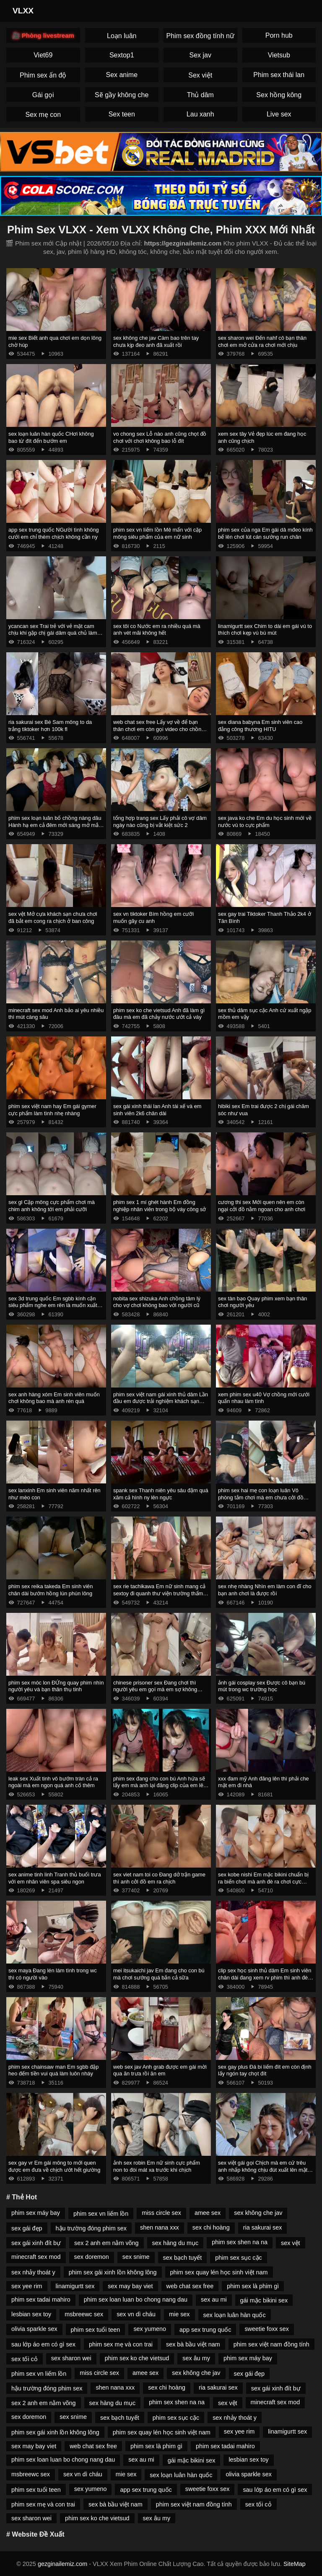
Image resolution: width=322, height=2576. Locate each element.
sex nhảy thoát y (33, 2272)
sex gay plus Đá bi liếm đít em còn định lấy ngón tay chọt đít (265, 2070)
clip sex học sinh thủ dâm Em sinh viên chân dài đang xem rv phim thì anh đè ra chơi (264, 1977)
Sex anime (122, 74)
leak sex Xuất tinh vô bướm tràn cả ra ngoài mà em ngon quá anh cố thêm (53, 1782)
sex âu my (196, 2358)
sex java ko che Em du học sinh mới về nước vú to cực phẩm (265, 821)
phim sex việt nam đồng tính (271, 2344)
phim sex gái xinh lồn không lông (113, 2272)
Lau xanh (200, 114)
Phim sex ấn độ (43, 75)
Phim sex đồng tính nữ (200, 35)
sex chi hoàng (211, 2227)
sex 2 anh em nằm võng (106, 2243)
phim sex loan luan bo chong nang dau (135, 2299)
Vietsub (279, 55)
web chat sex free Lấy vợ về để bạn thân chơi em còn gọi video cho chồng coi (159, 729)
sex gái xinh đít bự (36, 2243)
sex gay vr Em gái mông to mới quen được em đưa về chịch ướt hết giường (54, 2166)
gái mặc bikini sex (264, 2300)
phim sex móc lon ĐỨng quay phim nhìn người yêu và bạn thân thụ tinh (56, 1686)
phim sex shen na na (239, 2242)
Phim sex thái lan (278, 74)
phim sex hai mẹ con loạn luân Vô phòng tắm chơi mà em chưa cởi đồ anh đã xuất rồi (261, 1497)
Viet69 (43, 55)
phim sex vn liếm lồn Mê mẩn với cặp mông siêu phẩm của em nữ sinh (157, 533)
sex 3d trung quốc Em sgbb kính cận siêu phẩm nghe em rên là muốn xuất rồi (52, 1305)
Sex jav (200, 55)
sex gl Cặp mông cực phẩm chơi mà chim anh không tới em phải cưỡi (51, 1205)
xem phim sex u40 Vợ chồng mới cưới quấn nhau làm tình (263, 1398)
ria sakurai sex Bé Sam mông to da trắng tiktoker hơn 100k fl (50, 725)
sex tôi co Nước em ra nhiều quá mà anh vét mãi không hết (156, 629)
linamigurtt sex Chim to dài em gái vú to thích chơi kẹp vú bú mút (265, 629)
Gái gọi (43, 94)
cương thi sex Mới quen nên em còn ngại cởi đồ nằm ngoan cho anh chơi (261, 1205)
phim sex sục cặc (238, 2257)
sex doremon (91, 2256)
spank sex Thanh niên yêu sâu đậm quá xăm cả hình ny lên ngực (160, 1494)
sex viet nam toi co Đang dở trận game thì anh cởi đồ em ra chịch (159, 1878)
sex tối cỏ (24, 2359)
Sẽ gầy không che (121, 94)
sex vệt (290, 2243)
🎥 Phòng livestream (43, 35)
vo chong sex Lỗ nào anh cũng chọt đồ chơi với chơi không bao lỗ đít (160, 437)
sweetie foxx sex (266, 2328)
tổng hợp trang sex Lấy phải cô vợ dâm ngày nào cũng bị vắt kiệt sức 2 (160, 821)
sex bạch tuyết (182, 2257)
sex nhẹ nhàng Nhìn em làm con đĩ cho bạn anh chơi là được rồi (265, 1590)
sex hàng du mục (175, 2243)
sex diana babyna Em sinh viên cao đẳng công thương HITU (260, 725)
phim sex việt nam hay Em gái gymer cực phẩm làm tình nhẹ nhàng (52, 1109)
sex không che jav (258, 2212)
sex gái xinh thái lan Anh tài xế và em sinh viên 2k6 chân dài (157, 1109)
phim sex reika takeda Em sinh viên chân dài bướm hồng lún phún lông (50, 1590)
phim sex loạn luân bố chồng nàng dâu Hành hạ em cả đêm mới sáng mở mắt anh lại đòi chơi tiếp (54, 825)
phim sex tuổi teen (95, 2329)
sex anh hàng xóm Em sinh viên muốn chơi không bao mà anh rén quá (54, 1398)
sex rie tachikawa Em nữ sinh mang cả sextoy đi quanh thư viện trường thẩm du (159, 1593)
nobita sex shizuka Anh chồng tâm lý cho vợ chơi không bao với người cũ (156, 1302)
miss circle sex (161, 2212)
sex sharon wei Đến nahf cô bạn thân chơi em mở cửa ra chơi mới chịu (262, 341)
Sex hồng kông (278, 94)
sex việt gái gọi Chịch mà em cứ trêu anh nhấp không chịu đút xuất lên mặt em (262, 2170)
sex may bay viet (130, 2286)
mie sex (179, 2314)
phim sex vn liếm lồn (100, 2213)
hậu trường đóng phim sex (91, 2228)
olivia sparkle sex (34, 2328)
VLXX (23, 10)
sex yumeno (149, 2328)
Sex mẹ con (43, 114)
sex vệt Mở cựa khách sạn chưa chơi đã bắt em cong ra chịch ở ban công (52, 917)
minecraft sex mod (36, 2256)
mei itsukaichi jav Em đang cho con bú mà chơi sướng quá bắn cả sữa (159, 1974)
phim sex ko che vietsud (137, 2358)
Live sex (279, 114)
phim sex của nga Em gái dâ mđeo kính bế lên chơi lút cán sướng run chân (265, 533)
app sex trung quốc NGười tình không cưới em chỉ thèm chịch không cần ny (53, 533)
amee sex (208, 2212)
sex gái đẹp (26, 2228)
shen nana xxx (159, 2227)
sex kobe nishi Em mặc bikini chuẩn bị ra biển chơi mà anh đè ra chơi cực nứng (263, 1881)
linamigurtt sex (75, 2286)
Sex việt (200, 75)
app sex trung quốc (205, 2329)
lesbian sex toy (31, 2314)
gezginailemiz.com (62, 2563)
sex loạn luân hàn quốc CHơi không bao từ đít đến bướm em (51, 437)
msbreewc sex (84, 2314)
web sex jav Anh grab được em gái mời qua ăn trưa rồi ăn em (160, 2070)
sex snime (136, 2256)
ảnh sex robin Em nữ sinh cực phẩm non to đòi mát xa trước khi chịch (156, 2166)
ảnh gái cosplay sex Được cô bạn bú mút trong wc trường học (261, 1686)
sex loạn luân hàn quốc (234, 2315)
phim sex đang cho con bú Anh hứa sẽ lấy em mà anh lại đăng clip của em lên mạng (159, 1785)
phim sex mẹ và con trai (121, 2344)
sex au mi (214, 2299)
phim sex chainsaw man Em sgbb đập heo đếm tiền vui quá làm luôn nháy (53, 2070)
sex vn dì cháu (136, 2314)
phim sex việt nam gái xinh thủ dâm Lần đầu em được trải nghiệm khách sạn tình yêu (160, 1401)
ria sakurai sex (262, 2227)
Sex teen (122, 114)
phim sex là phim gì (253, 2286)
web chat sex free (190, 2286)
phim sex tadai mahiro (40, 2299)
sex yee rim (26, 2286)
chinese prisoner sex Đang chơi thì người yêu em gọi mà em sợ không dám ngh (155, 1689)
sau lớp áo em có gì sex (43, 2344)
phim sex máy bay (35, 2212)
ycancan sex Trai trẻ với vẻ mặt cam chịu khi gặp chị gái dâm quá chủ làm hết (52, 633)
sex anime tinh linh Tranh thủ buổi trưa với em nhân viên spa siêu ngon (54, 1878)
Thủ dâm (200, 94)
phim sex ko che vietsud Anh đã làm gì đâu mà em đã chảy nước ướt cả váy (159, 1014)
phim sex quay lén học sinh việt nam (219, 2272)
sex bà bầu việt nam (193, 2344)
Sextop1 (121, 55)
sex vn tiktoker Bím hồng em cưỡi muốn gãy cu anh (153, 917)
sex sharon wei (71, 2358)
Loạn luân (121, 35)
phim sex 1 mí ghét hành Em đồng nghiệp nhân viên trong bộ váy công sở (159, 1205)
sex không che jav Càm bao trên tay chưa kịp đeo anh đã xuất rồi (156, 341)
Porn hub (279, 35)
